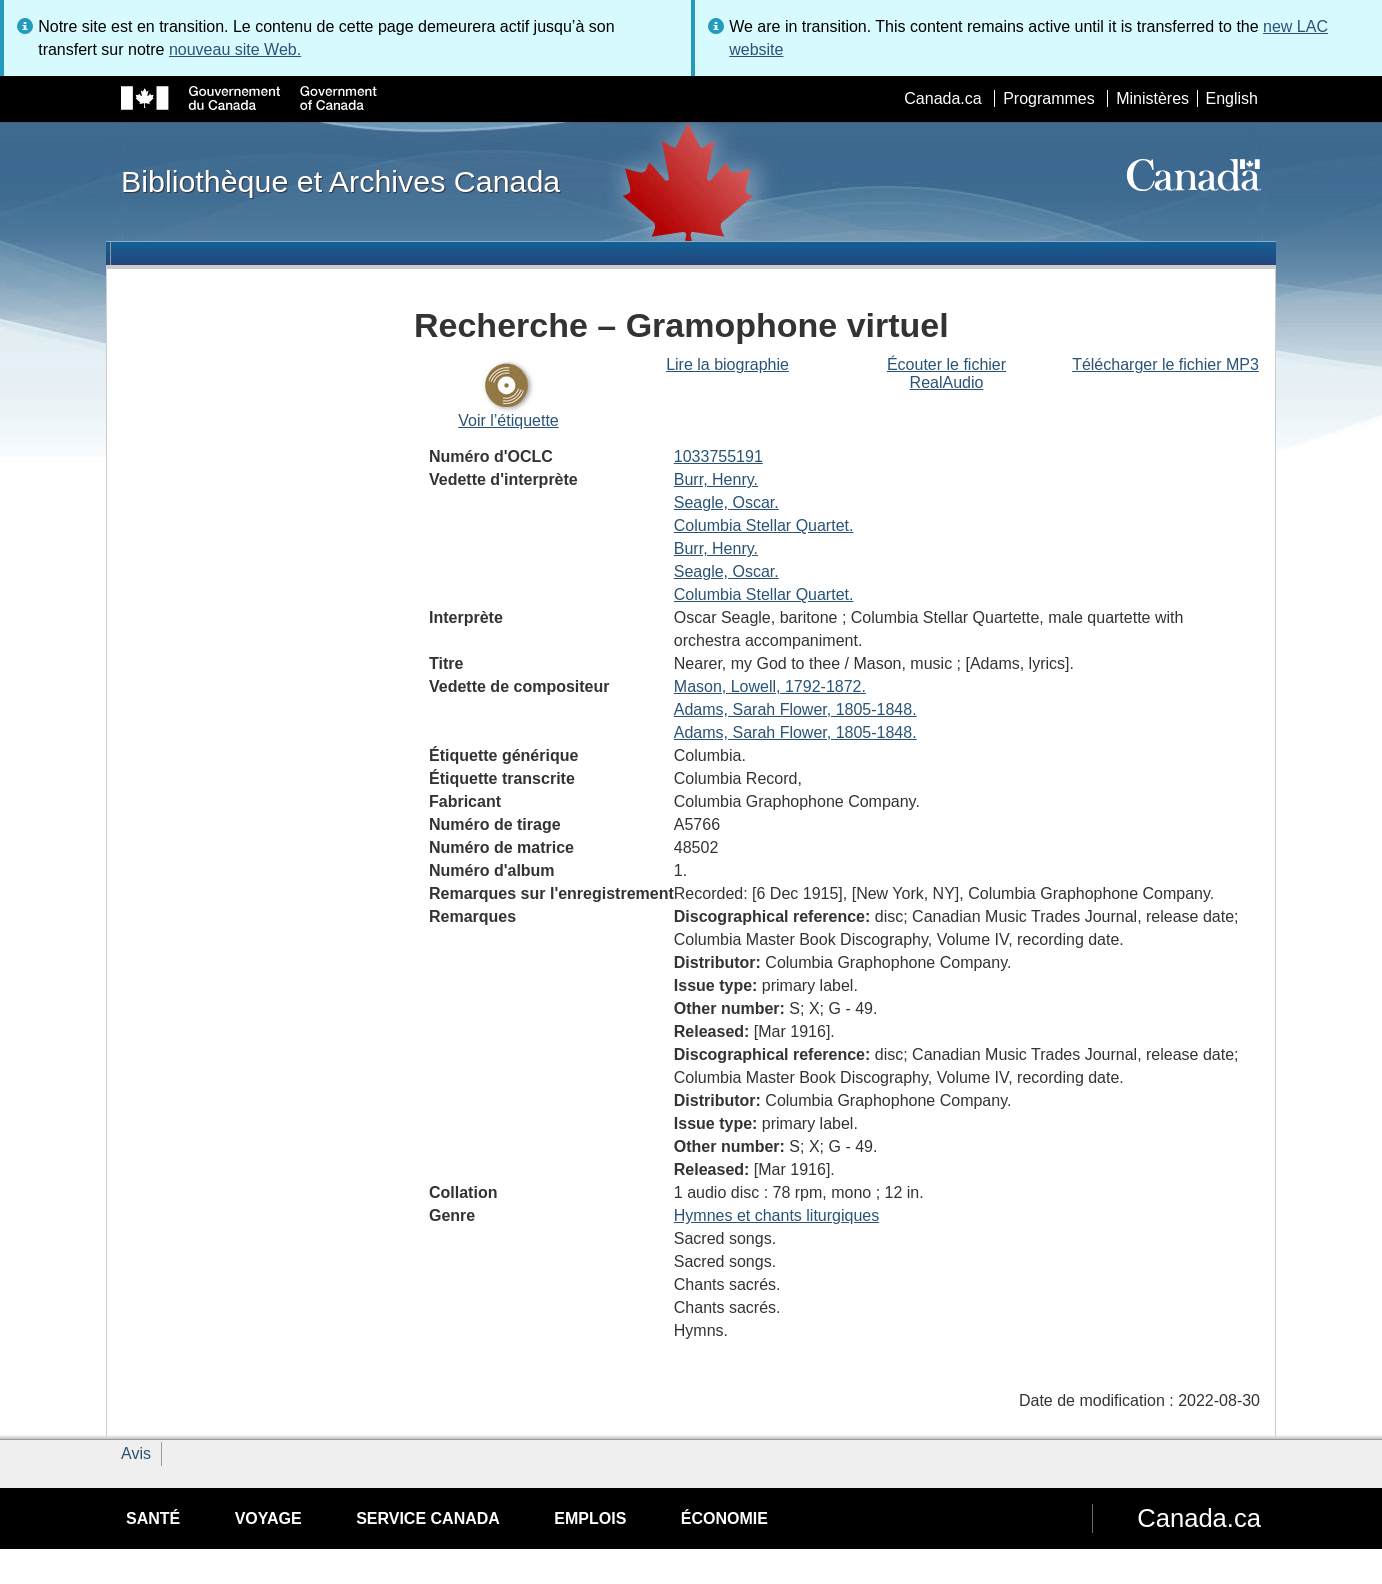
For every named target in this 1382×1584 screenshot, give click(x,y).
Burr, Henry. (716, 479)
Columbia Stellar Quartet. (764, 525)
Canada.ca (942, 98)
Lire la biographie (727, 364)
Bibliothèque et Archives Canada (340, 181)
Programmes (1049, 98)
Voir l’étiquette (508, 420)
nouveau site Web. (235, 49)
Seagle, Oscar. (726, 502)
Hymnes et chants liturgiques (776, 1215)
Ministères (1152, 98)
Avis (136, 1453)
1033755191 (718, 456)
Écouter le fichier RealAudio (946, 373)
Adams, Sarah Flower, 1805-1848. (795, 709)
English (1232, 98)
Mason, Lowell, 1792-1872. (770, 686)
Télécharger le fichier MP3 (1165, 364)
